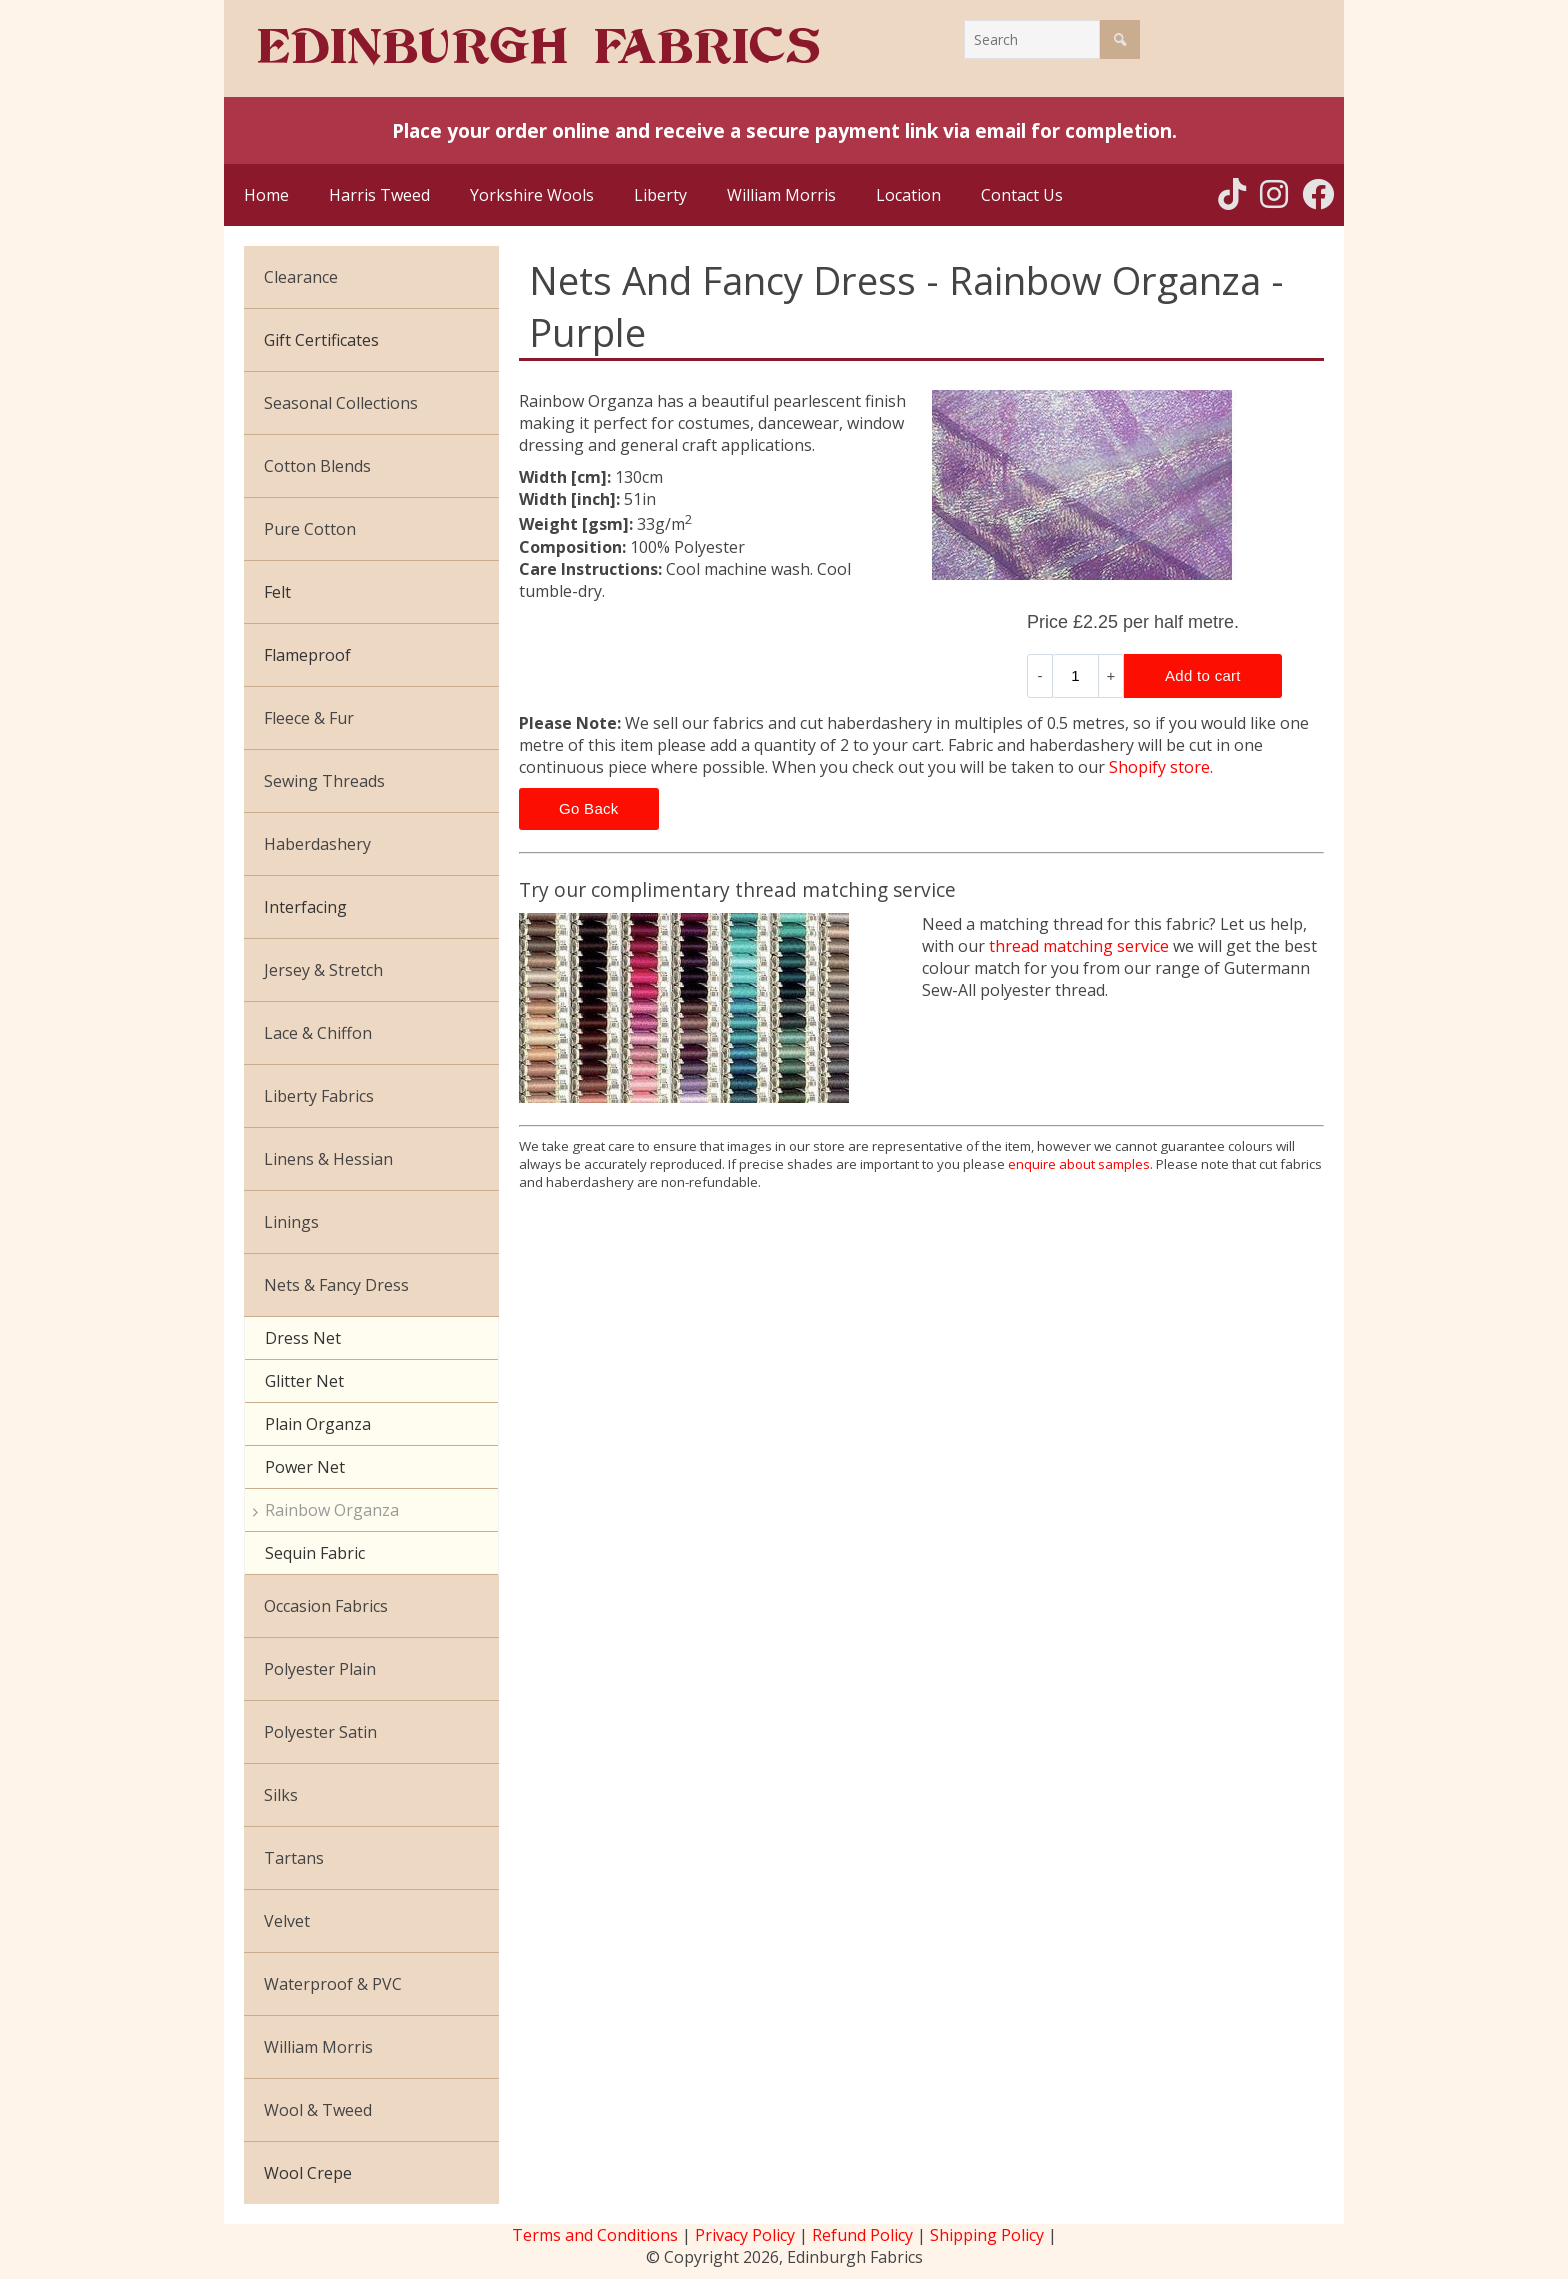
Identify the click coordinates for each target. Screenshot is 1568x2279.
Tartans (294, 1858)
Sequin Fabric (315, 1553)
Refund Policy (862, 2235)
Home (266, 195)
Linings (291, 1222)
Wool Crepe (308, 2173)
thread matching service (1079, 946)
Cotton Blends (317, 466)
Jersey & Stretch (323, 970)
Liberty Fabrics (319, 1096)
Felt (277, 592)
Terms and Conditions (595, 2235)
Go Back (589, 808)
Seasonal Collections (341, 403)
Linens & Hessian (328, 1159)
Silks (281, 1795)
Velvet (287, 1921)
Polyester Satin (320, 1732)
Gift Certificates (321, 340)
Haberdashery (317, 844)
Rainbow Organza (332, 1510)
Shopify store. (1161, 767)
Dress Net (303, 1338)
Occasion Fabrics (326, 1606)
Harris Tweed (379, 195)
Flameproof (307, 655)
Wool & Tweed (318, 2110)
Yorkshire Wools (532, 195)
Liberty (660, 195)
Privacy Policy (745, 2235)
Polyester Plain (320, 1669)
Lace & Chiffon (318, 1033)
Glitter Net (304, 1381)
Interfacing (305, 907)
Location (908, 195)
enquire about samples (1079, 1164)
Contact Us (1022, 195)
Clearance (301, 277)
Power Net (305, 1467)
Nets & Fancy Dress (336, 1285)
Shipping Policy (987, 2235)
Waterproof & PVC (333, 1984)
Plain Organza (318, 1424)
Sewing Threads (324, 781)
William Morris (781, 195)
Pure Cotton (310, 529)
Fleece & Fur (309, 718)
